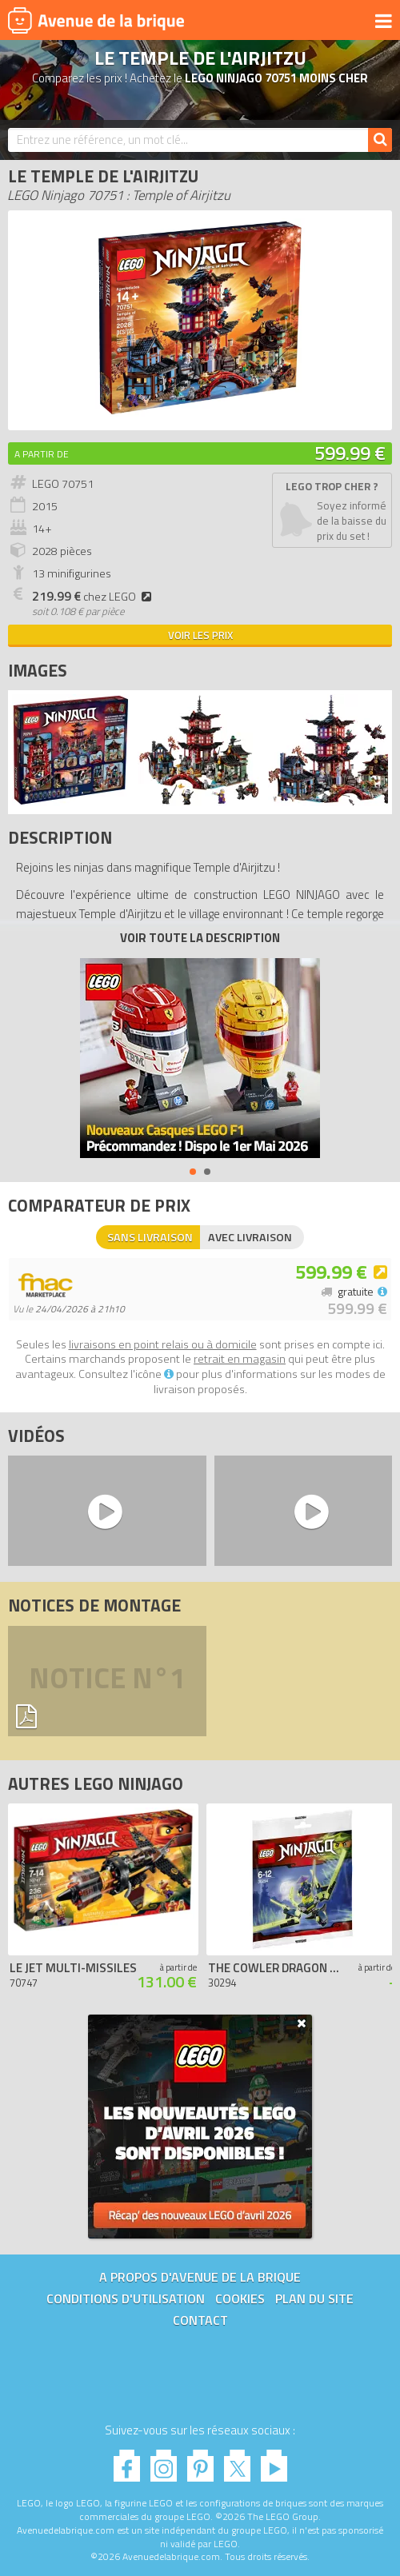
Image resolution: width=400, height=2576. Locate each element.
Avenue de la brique (96, 20)
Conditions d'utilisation (125, 2298)
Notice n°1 (107, 1681)
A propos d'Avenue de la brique (200, 2276)
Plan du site (314, 2298)
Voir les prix (200, 635)
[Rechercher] (380, 140)
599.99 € (350, 452)
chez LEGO (94, 596)
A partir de (41, 453)
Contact (200, 2320)
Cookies (240, 2298)
